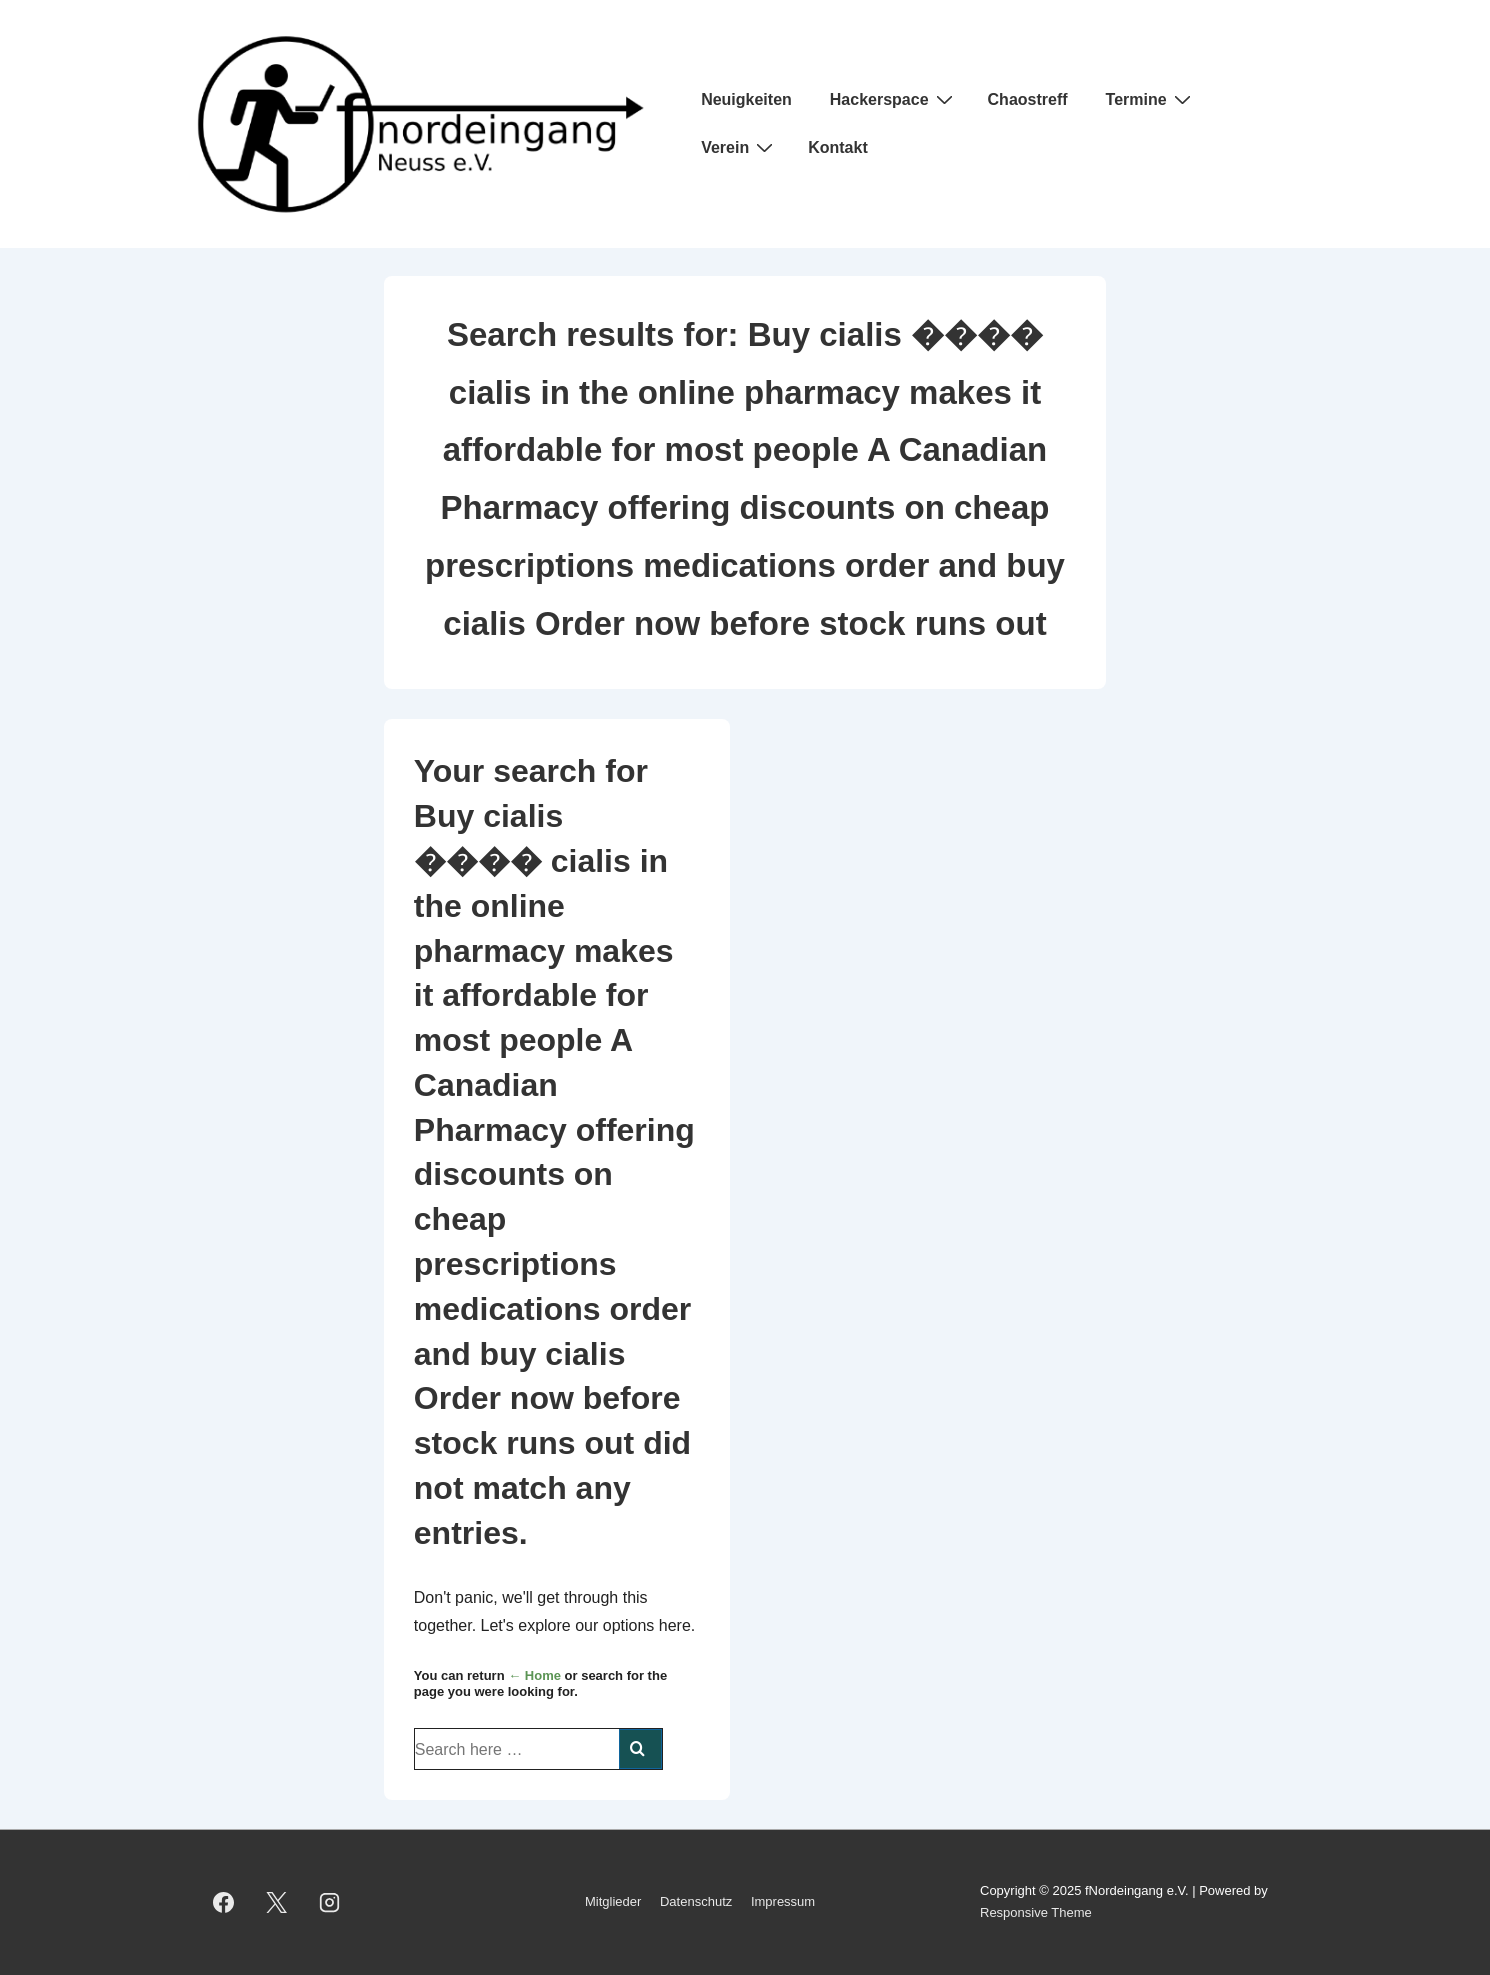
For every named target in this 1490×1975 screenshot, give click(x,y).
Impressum (783, 1901)
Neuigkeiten (746, 99)
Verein (739, 147)
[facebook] (224, 1902)
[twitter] (277, 1902)
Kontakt (838, 147)
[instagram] (330, 1902)
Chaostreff (1028, 99)
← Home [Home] (534, 1675)
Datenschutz (696, 1901)
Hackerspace (894, 99)
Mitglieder (613, 1901)
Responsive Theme (1036, 1912)
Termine (1151, 99)
